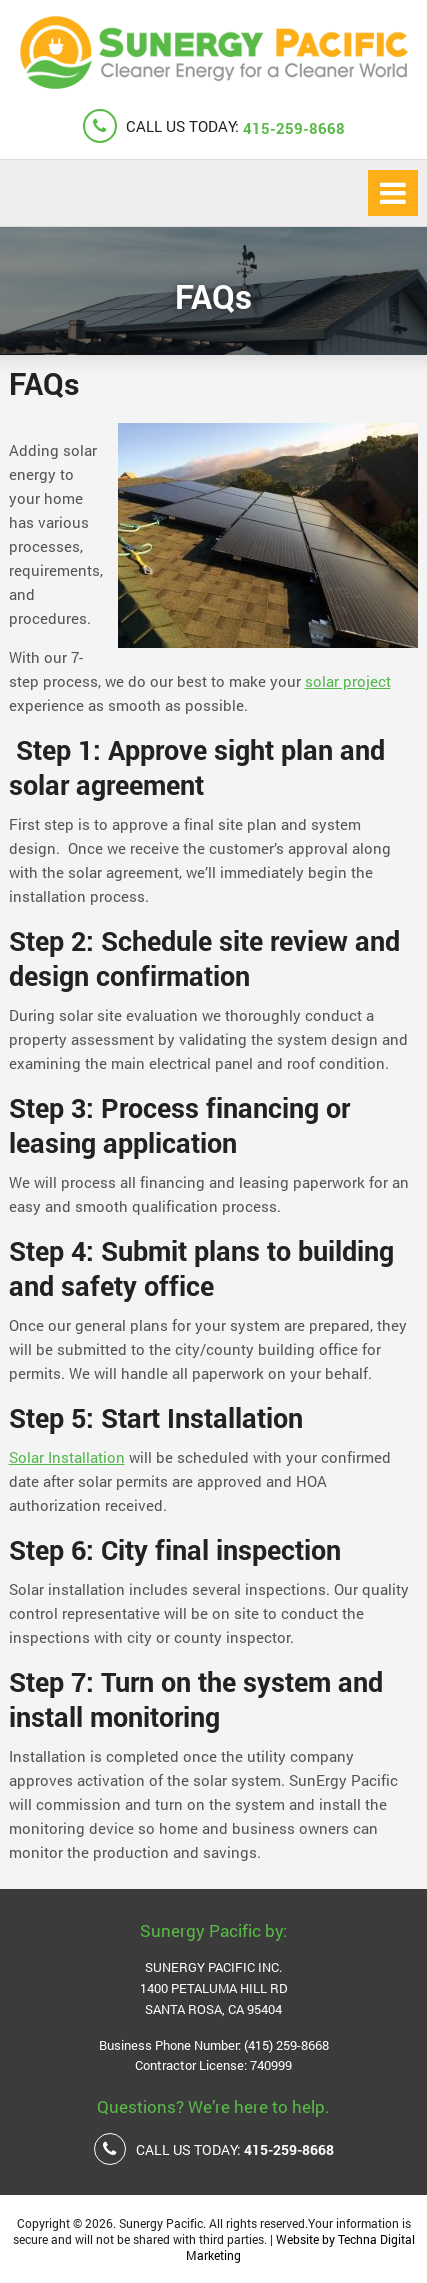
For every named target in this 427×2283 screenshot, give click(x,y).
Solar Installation (67, 1457)
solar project (348, 681)
